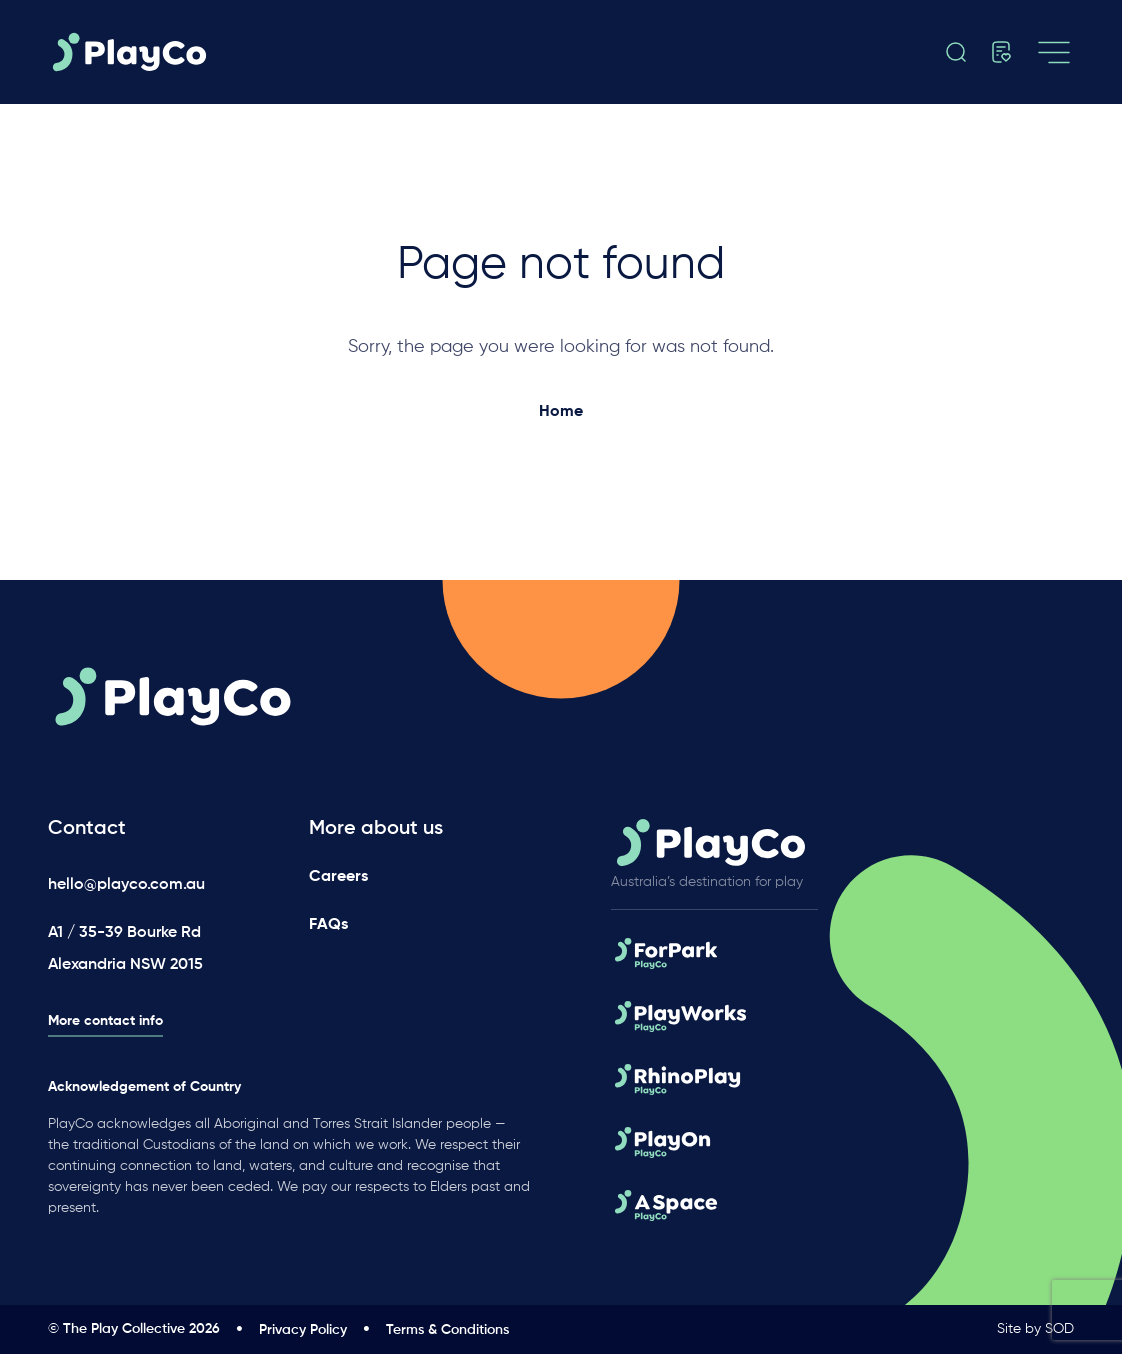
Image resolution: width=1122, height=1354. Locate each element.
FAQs (328, 925)
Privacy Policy (303, 1330)
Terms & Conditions (447, 1330)
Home (561, 412)
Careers (338, 877)
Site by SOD (1035, 1329)
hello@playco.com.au (126, 885)
